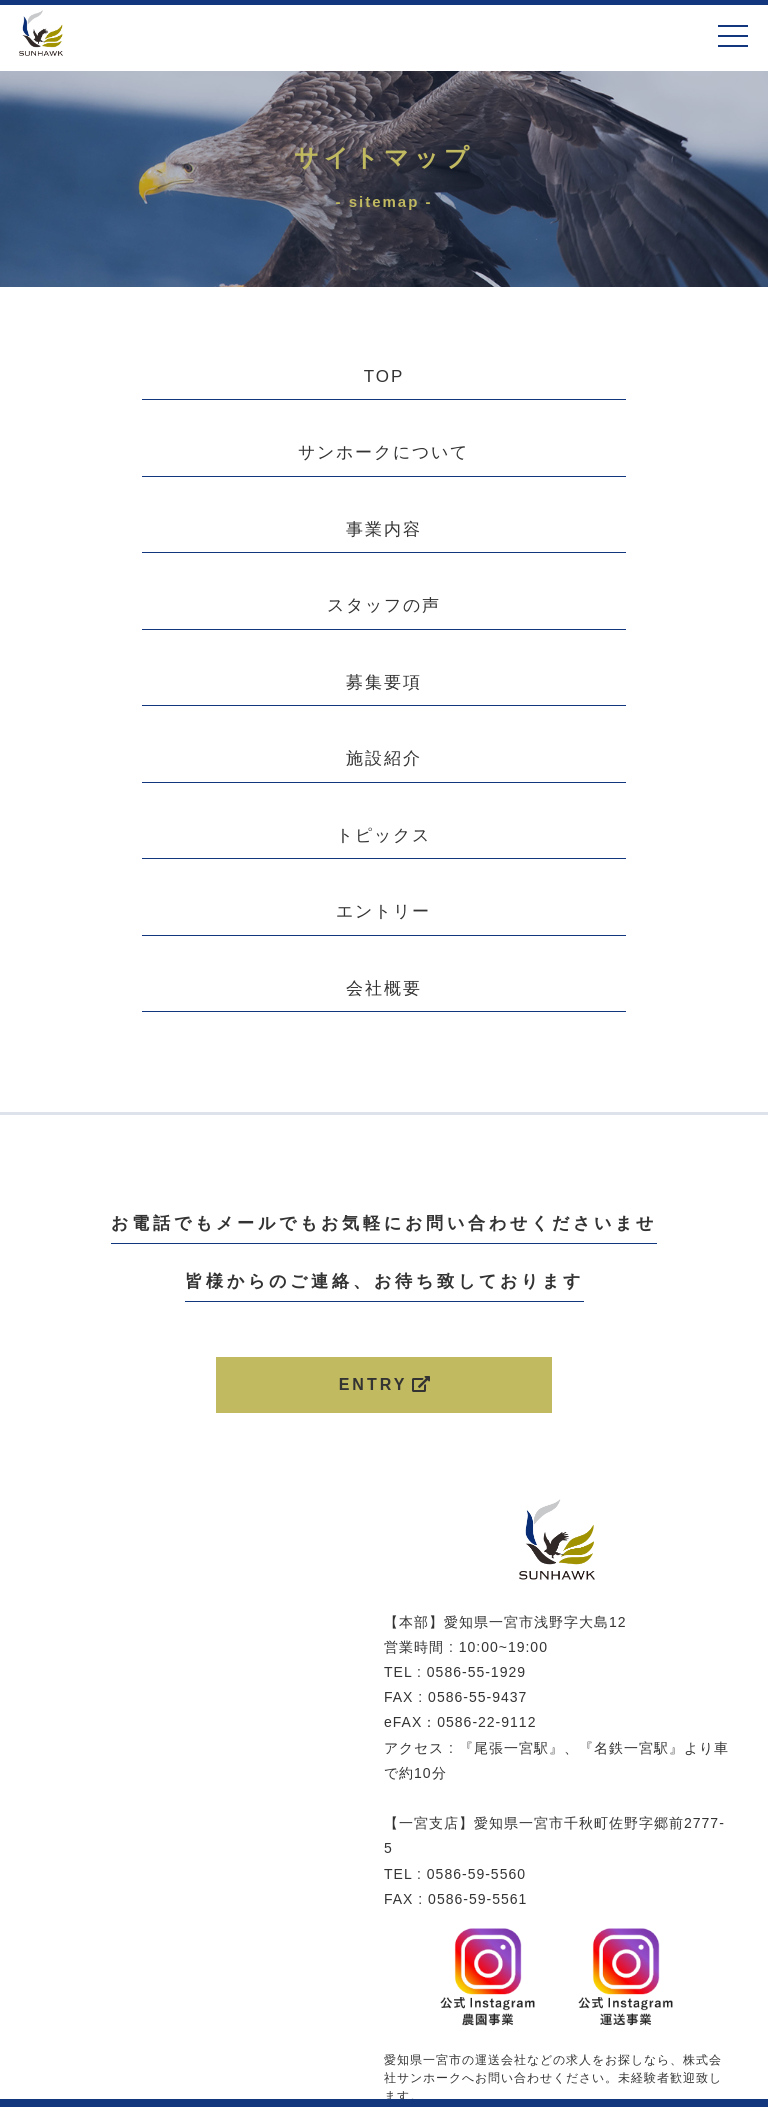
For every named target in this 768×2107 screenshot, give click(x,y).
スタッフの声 (384, 605)
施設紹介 (384, 758)
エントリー (383, 911)
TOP (384, 376)
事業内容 (384, 529)
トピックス (383, 835)
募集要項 (384, 682)
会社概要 (384, 988)
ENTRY (386, 1384)
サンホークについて (383, 452)
